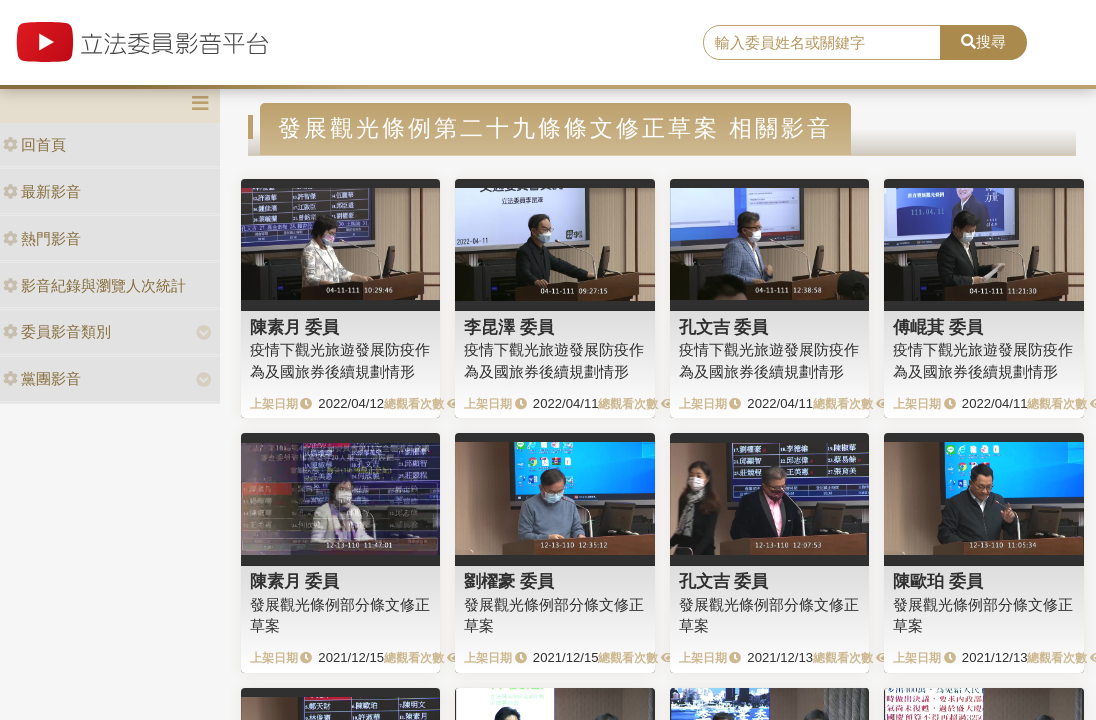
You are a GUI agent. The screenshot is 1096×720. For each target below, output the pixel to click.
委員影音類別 (57, 331)
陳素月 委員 (295, 327)
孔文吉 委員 (724, 327)
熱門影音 (42, 238)
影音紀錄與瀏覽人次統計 (94, 285)
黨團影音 (42, 378)
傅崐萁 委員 (938, 327)
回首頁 (34, 144)
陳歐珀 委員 (938, 581)
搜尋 (983, 41)
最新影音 (42, 191)
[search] (822, 43)
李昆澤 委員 (509, 327)
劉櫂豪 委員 (509, 581)
